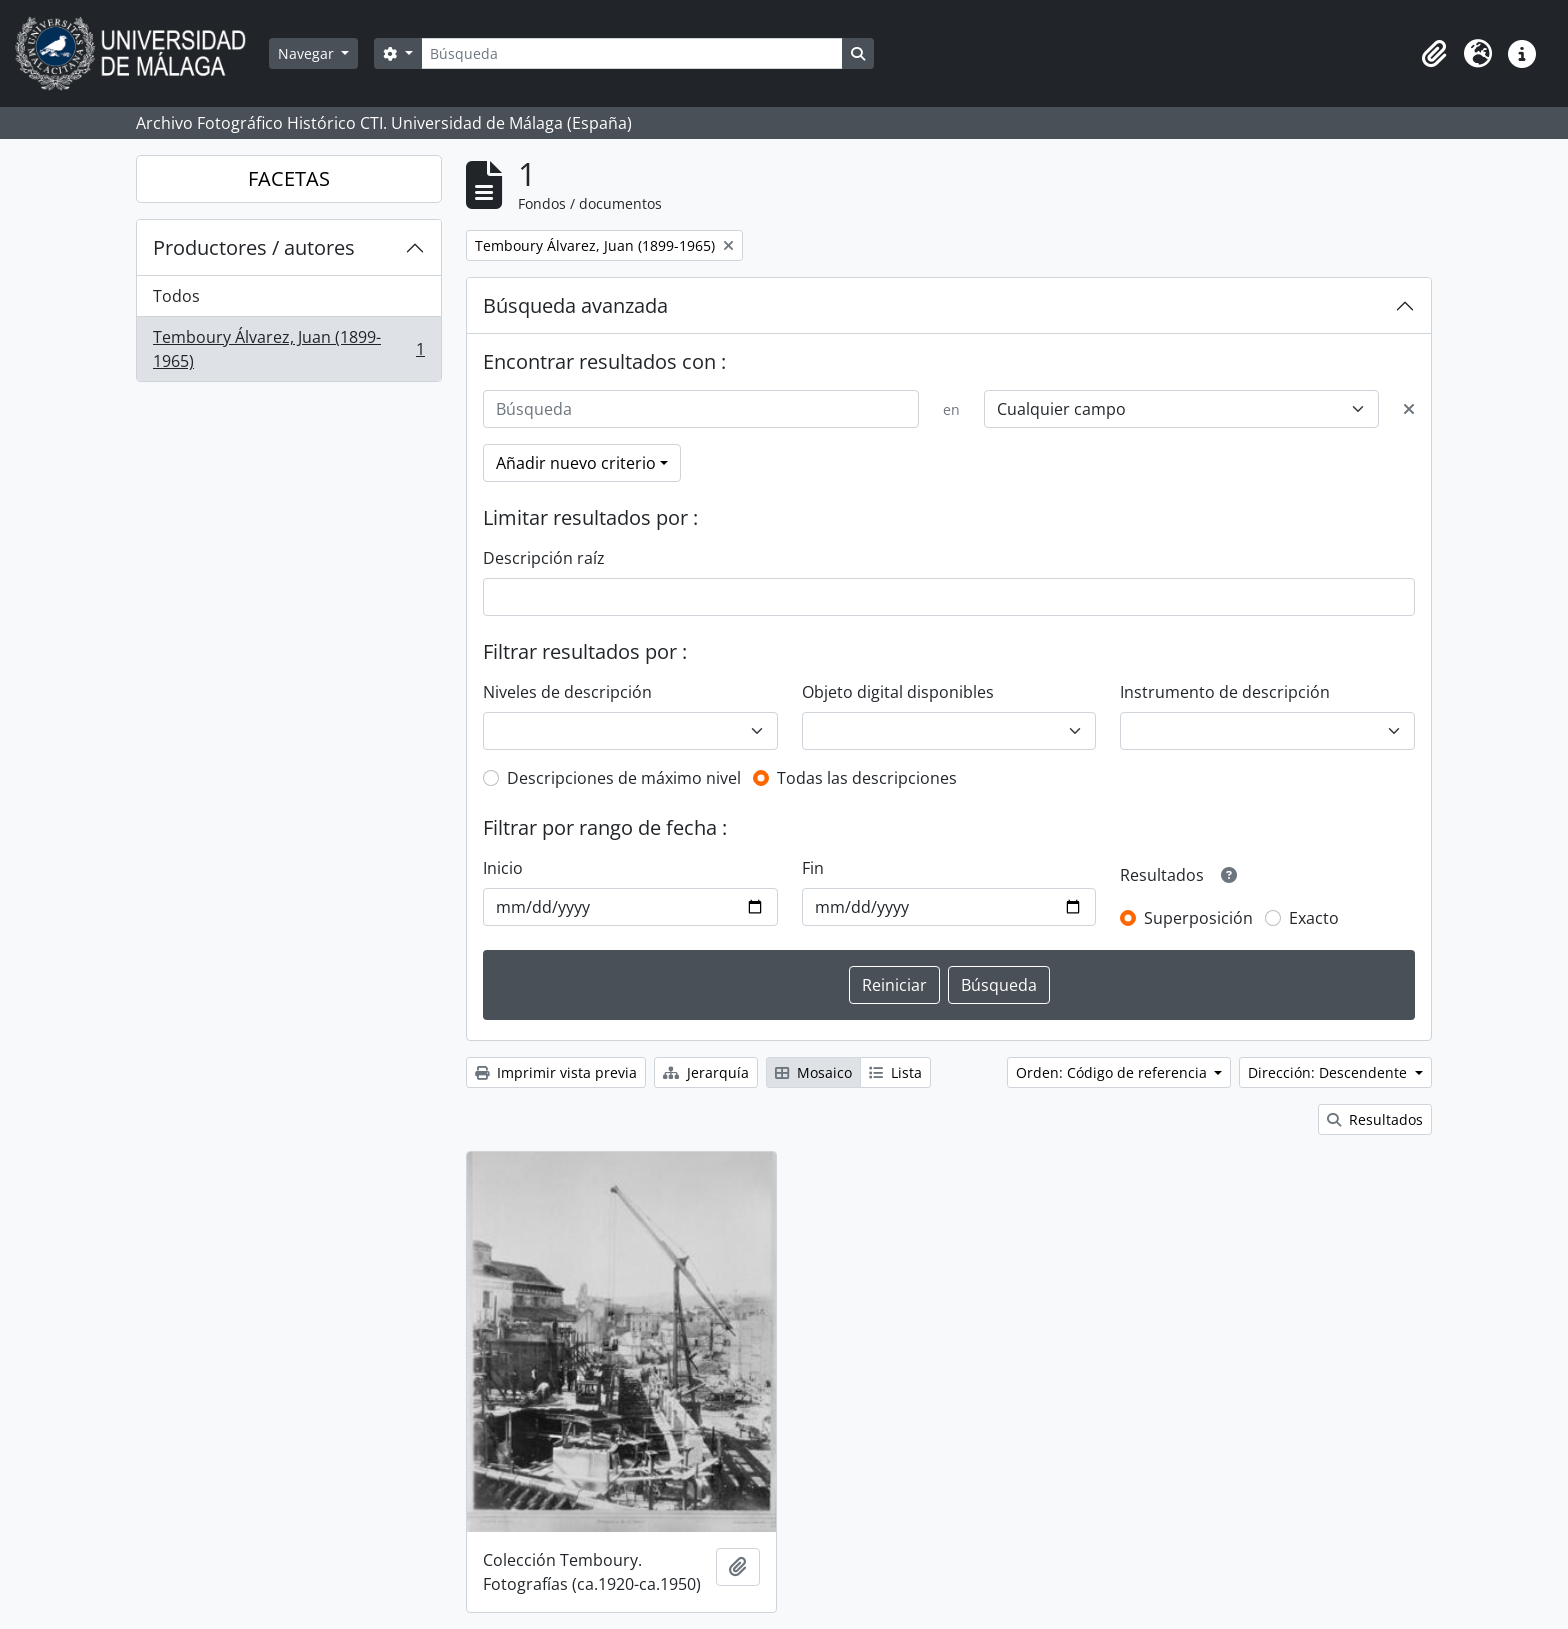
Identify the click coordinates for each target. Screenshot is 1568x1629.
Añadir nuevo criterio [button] (576, 463)
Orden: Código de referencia (1113, 1072)
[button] (1434, 54)
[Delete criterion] (1409, 409)
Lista (895, 1072)
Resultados (1375, 1119)
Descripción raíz (544, 558)
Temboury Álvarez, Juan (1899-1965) (288, 349)
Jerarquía (706, 1072)
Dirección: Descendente (1329, 1072)
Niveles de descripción (567, 692)
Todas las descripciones (867, 778)
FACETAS (289, 178)
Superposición (1198, 918)
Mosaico (813, 1072)
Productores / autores (254, 247)
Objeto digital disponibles (898, 692)
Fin (813, 868)
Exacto (1314, 918)
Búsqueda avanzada (575, 305)
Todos (176, 296)
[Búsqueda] (632, 53)
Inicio (503, 868)
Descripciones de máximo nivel (624, 778)
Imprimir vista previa (556, 1072)
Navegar (308, 53)
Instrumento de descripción (1225, 692)
